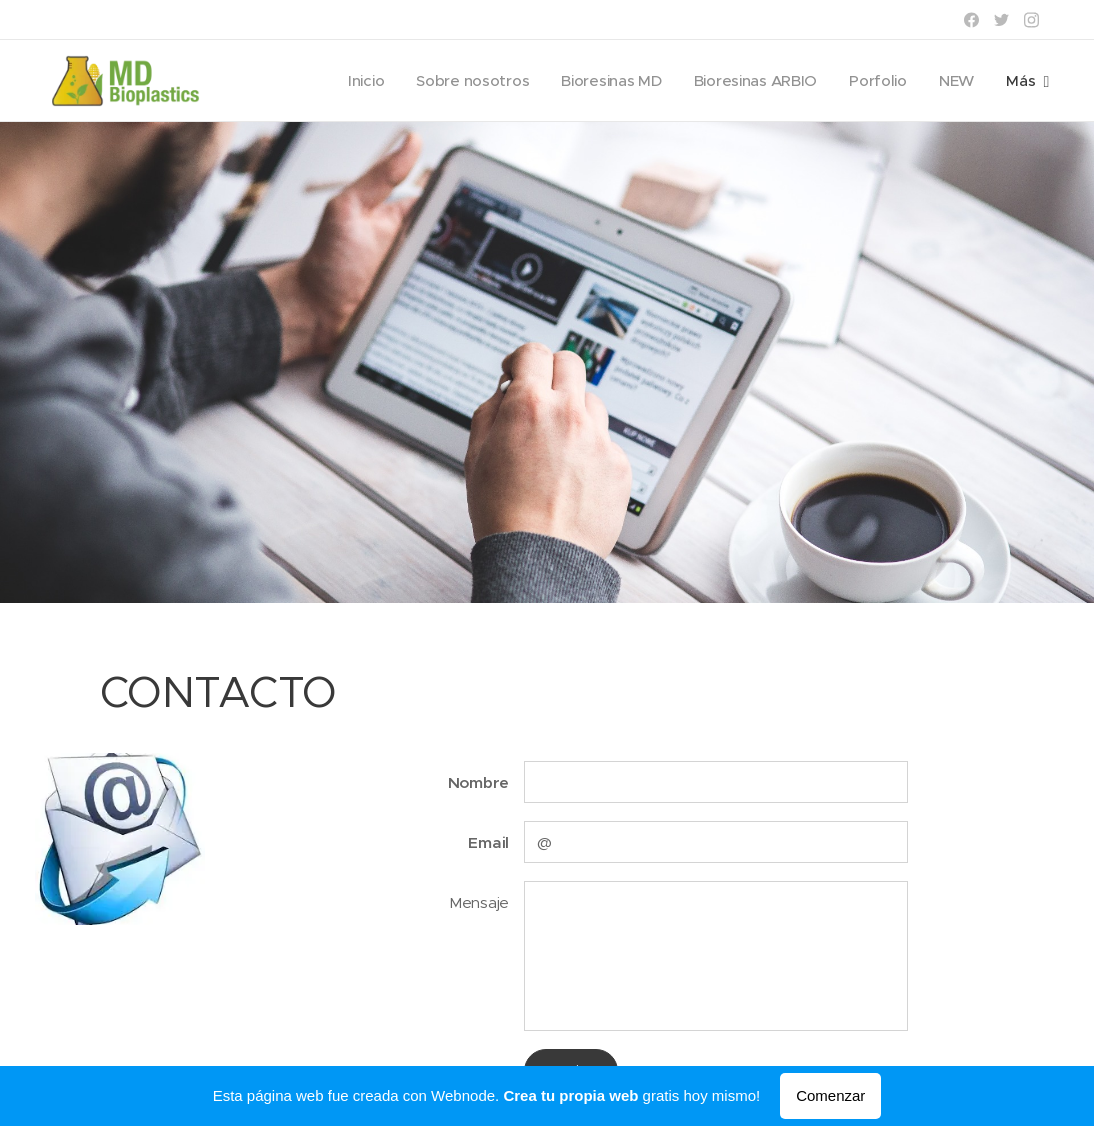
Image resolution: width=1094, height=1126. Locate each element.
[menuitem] (355, 81)
